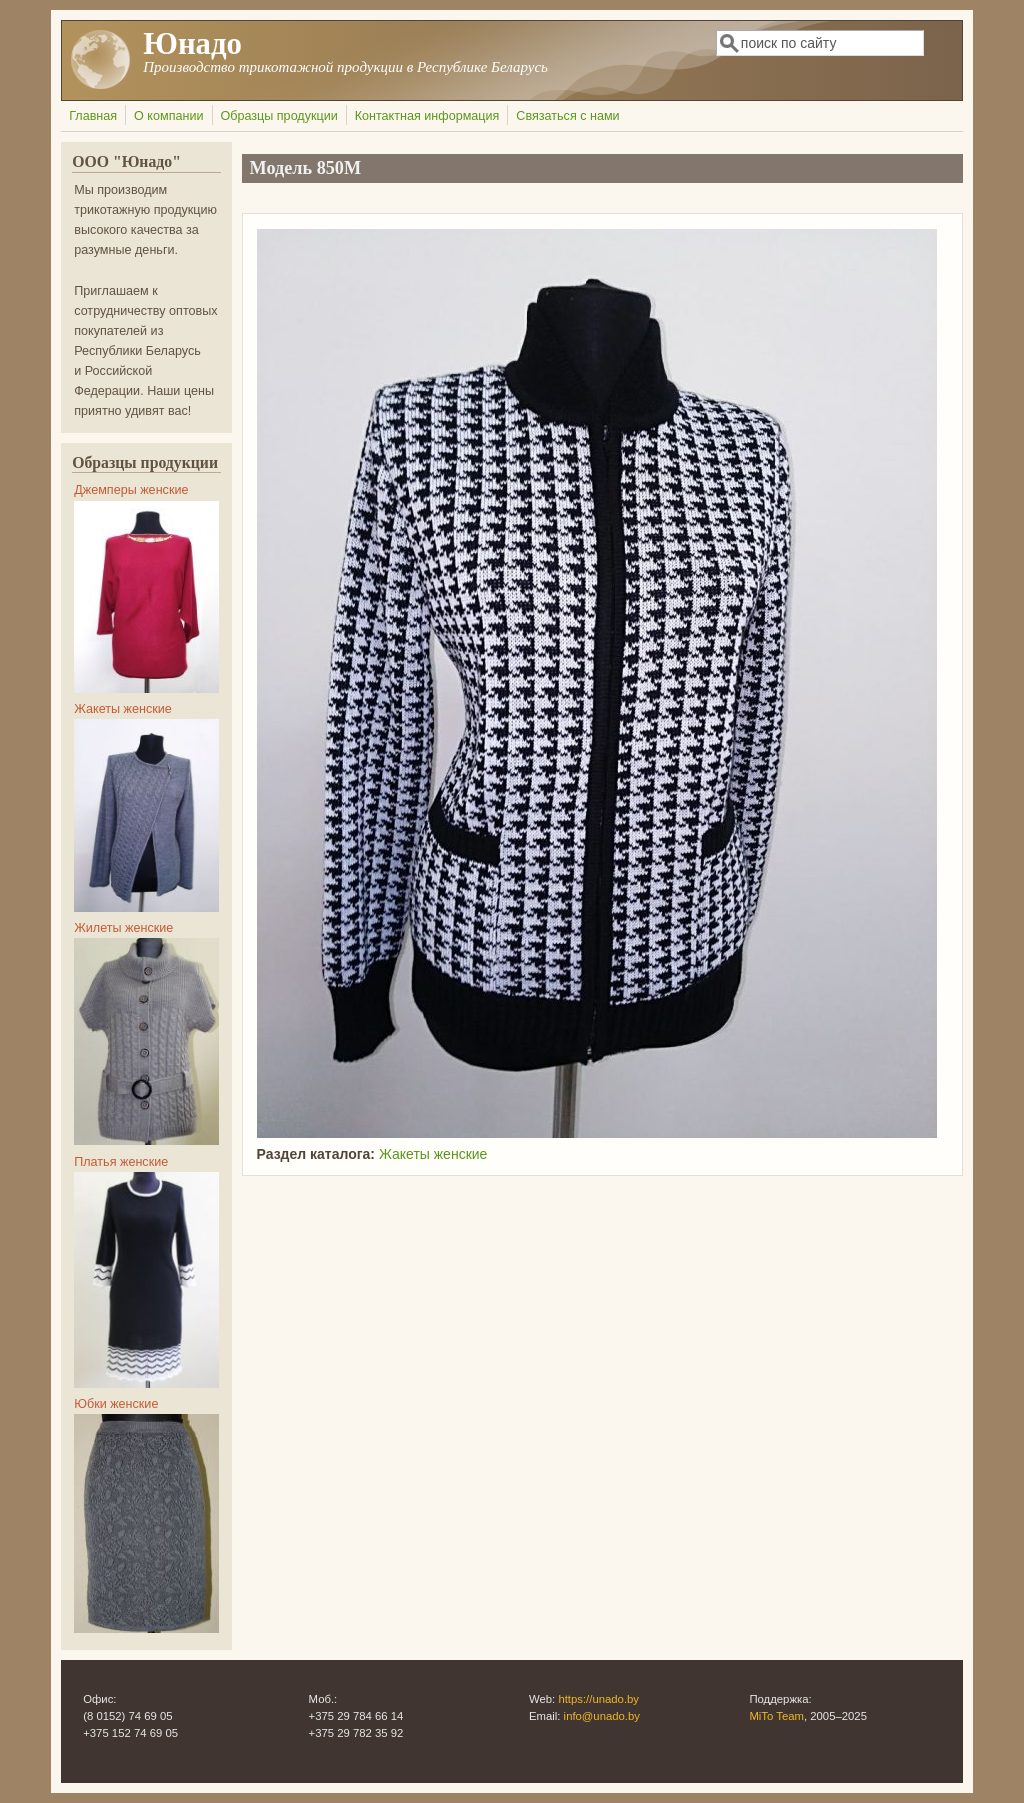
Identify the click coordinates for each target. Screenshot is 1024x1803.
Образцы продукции (278, 116)
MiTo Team (776, 1716)
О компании (168, 116)
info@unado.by (602, 1716)
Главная (93, 116)
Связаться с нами (567, 116)
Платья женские (121, 1162)
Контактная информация (427, 116)
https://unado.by (598, 1699)
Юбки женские (116, 1404)
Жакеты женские (433, 1154)
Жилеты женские (123, 928)
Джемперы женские (131, 490)
